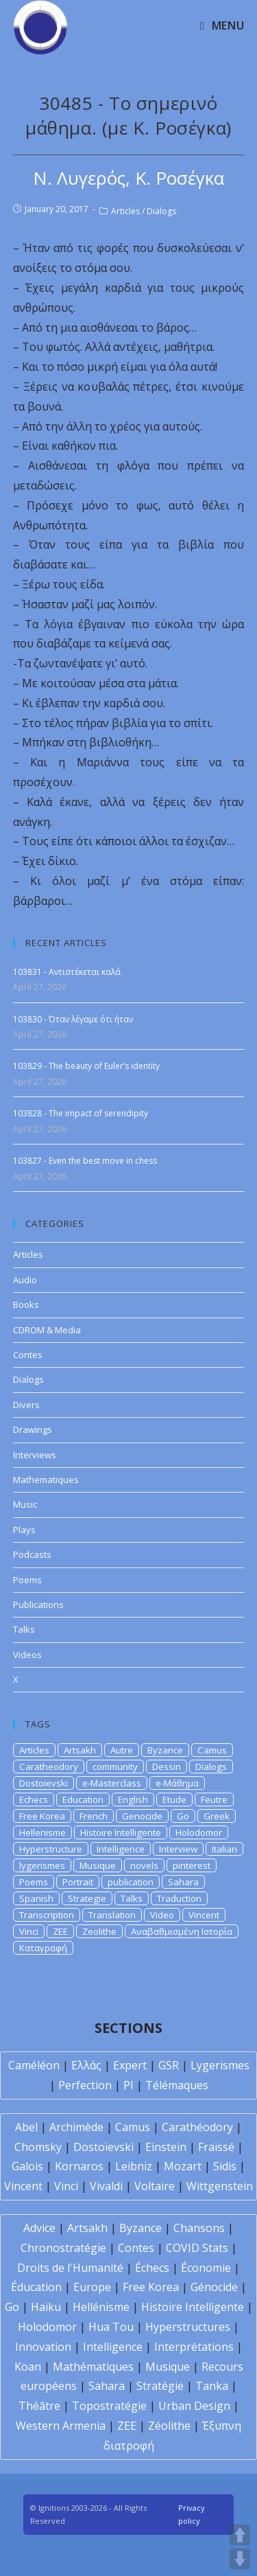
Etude (174, 1799)
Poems (27, 1580)
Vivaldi (106, 2186)
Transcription (46, 1915)
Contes (27, 1354)
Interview (178, 1849)
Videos (27, 1654)
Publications (38, 1604)
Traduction (179, 1898)
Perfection (85, 2085)
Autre (121, 1750)
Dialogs (161, 211)
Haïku (46, 2306)
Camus (212, 1750)
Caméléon (34, 2065)
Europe (92, 2287)
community (115, 1766)
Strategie (87, 1898)
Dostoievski (43, 1783)
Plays (24, 1529)
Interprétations (194, 2346)
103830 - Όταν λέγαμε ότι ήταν (73, 1019)
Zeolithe (99, 1931)
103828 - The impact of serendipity (80, 1113)
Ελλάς (86, 2065)
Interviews (34, 1455)
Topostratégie (109, 2405)
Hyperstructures (187, 2326)
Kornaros (79, 2166)
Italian (224, 1849)
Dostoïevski (103, 2146)
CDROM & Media (47, 1330)
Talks (24, 1629)
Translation (112, 1915)
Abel (26, 2127)
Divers (26, 1405)
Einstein (165, 2146)
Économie (206, 2267)
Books (26, 1304)
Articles (125, 211)
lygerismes (42, 1865)
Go (183, 1816)
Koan (27, 2366)
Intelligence (121, 1849)
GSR (168, 2065)
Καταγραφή (43, 1948)
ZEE (60, 1931)
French (93, 1816)
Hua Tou (111, 2326)
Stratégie (160, 2385)
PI (128, 2085)
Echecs (33, 1799)
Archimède (76, 2127)
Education (82, 1799)
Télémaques (176, 2085)
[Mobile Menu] (222, 25)
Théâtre (39, 2405)
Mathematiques (46, 1479)
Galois (27, 2166)
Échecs (152, 2267)
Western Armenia (61, 2425)
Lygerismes (220, 2065)
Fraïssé (216, 2146)
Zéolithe (169, 2425)
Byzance (165, 1750)
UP (240, 2535)
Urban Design (194, 2405)
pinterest (191, 1865)
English (133, 1799)
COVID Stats (197, 2247)
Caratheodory (48, 1766)
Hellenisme (42, 1832)
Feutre (214, 1799)
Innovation (43, 2346)
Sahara (183, 1882)
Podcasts (32, 1554)
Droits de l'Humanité (70, 2267)
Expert (130, 2065)
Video (162, 1915)
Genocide (142, 1816)
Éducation (36, 2287)
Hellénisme (101, 2306)
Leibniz (133, 2166)
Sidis (224, 2166)
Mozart (182, 2166)
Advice (39, 2227)
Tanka (211, 2385)
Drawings (32, 1429)
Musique (97, 1865)
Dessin (166, 1766)
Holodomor (198, 1832)
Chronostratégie (63, 2247)
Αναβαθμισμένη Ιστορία (181, 1931)
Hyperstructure (50, 1849)
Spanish (36, 1898)
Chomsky (38, 2146)
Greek (217, 1816)
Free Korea (42, 1816)
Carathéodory (197, 2127)
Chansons (199, 2227)
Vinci (28, 1931)
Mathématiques (93, 2366)
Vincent (203, 1915)
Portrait (77, 1882)
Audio (25, 1280)
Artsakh (80, 1750)
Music (25, 1504)
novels (144, 1865)
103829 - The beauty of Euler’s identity (86, 1066)
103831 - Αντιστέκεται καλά (67, 972)
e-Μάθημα (177, 1783)
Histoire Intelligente (120, 1832)
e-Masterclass (111, 1783)
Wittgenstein (219, 2186)
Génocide (214, 2287)
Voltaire (154, 2186)
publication (131, 1882)
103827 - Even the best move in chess (85, 1160)
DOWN (240, 2559)
